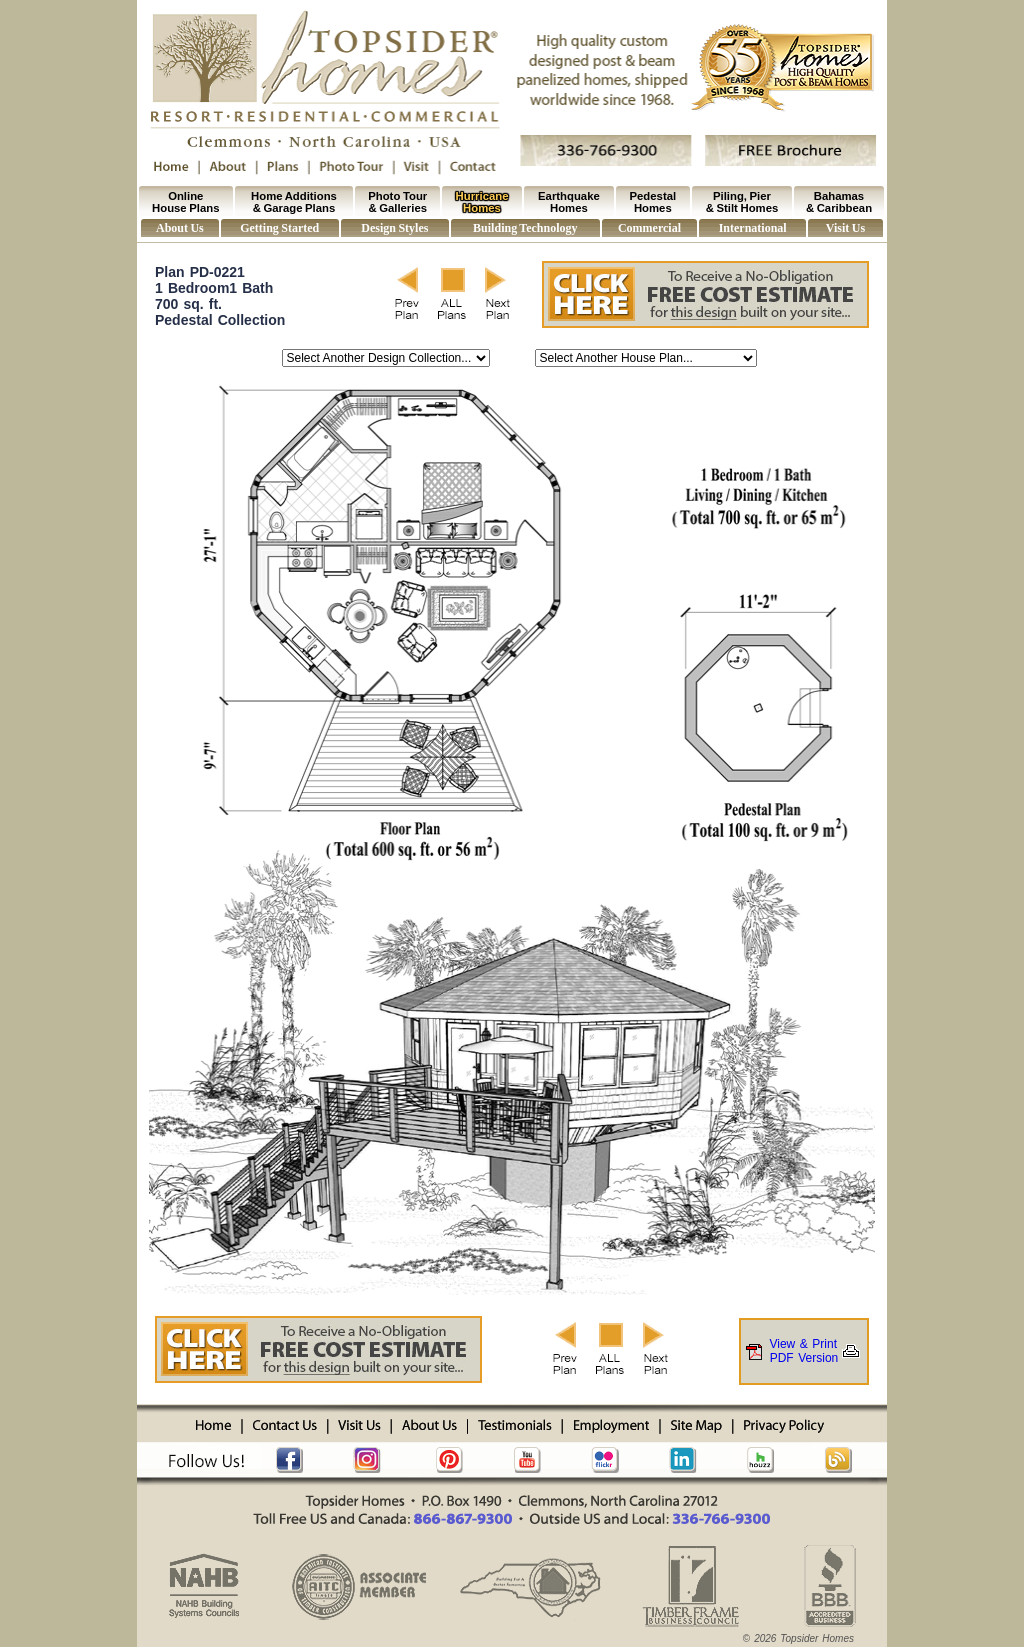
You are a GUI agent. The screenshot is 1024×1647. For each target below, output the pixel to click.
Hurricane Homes (482, 202)
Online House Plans (185, 202)
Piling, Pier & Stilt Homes (742, 202)
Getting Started (279, 228)
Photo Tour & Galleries (397, 202)
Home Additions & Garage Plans (294, 202)
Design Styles (394, 228)
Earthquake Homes (569, 202)
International (753, 228)
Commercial (649, 228)
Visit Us (845, 228)
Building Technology (525, 228)
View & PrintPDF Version (804, 1351)
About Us (180, 228)
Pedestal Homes (653, 202)
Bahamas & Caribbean (839, 202)
